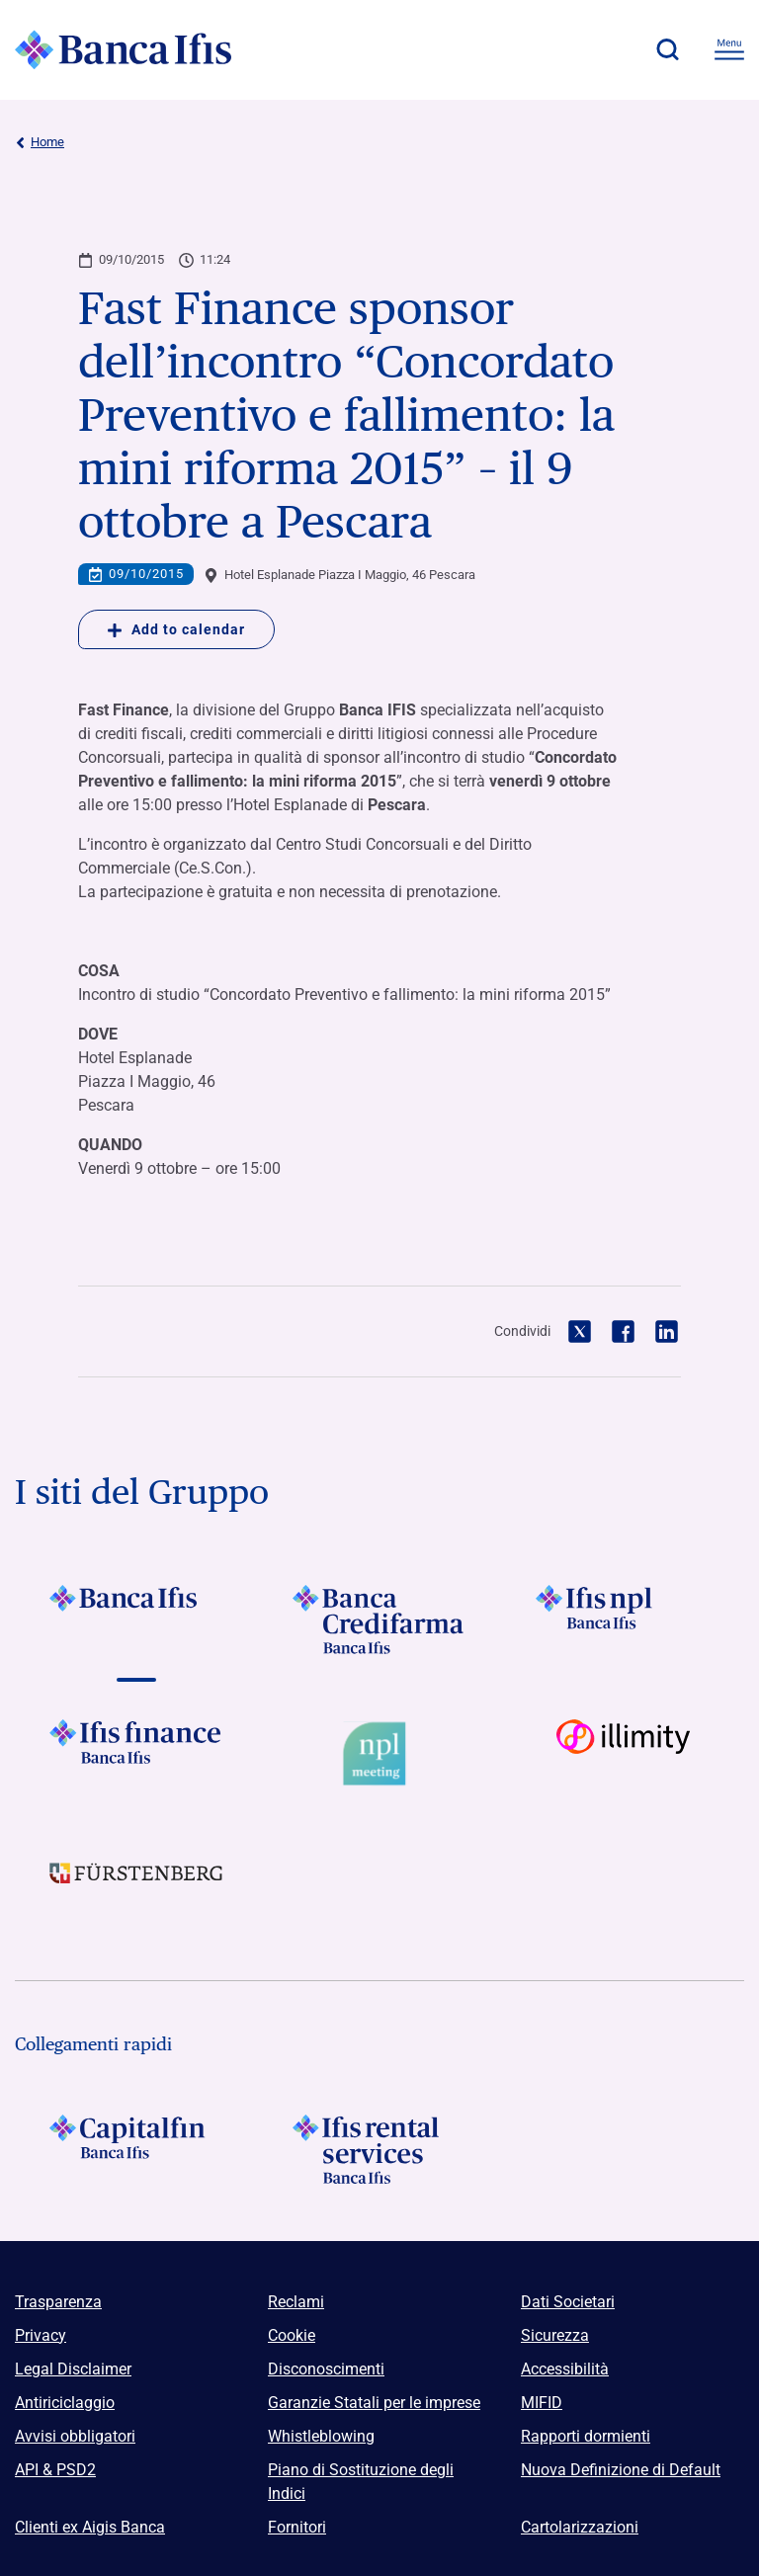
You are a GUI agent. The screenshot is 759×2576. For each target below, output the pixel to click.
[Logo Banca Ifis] (123, 49)
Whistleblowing (321, 2436)
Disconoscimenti (326, 2369)
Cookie (291, 2335)
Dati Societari (568, 2301)
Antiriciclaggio (65, 2402)
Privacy (40, 2335)
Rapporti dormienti (585, 2436)
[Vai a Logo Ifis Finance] (136, 1753)
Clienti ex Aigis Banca (90, 2527)
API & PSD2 (55, 2469)
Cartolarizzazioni (579, 2527)
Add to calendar (176, 629)
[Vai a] (622, 1619)
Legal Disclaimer (73, 2369)
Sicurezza (555, 2335)
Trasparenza (58, 2301)
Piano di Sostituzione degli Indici (361, 2481)
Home (39, 142)
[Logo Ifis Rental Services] (379, 2149)
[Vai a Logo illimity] (622, 1753)
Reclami (296, 2301)
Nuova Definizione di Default (620, 2469)
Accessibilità (565, 2369)
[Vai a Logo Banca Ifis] (136, 1619)
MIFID (541, 2402)
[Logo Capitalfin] (136, 2149)
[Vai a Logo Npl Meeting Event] (379, 1753)
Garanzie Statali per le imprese (374, 2402)
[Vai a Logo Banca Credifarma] (379, 1619)
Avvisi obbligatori (75, 2436)
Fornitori (297, 2527)
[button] (667, 49)
